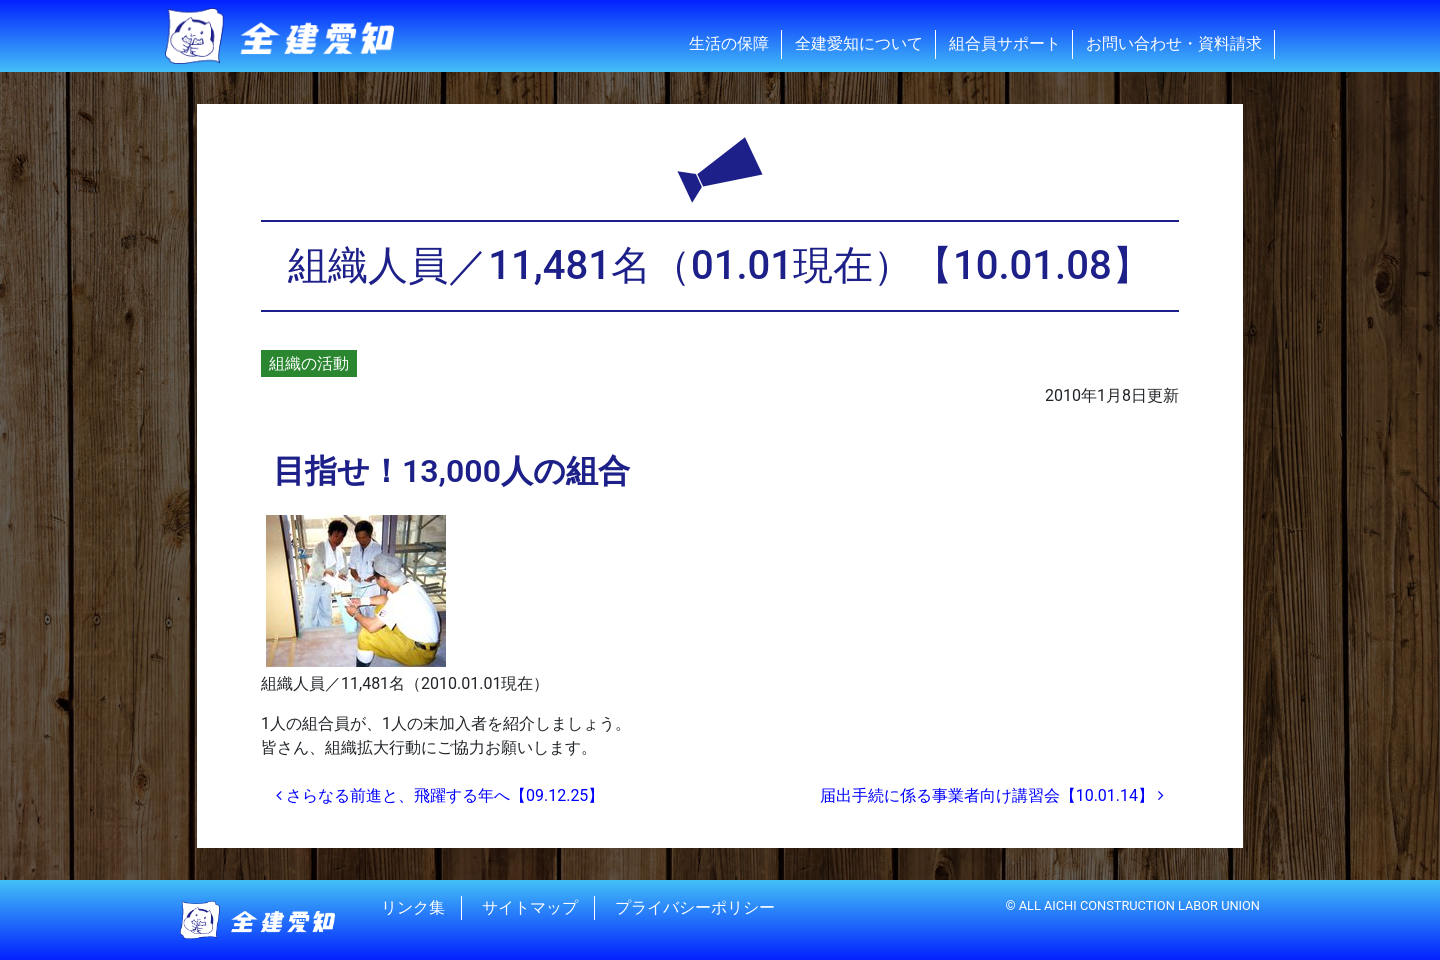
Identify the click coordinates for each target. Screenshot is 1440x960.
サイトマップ (530, 907)
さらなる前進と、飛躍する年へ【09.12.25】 (440, 795)
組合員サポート (1005, 43)
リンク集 (413, 907)
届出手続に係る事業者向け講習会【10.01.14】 (992, 795)
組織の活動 (309, 363)
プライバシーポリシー (695, 907)
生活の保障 (729, 43)
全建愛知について (859, 43)
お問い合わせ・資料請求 (1174, 43)
